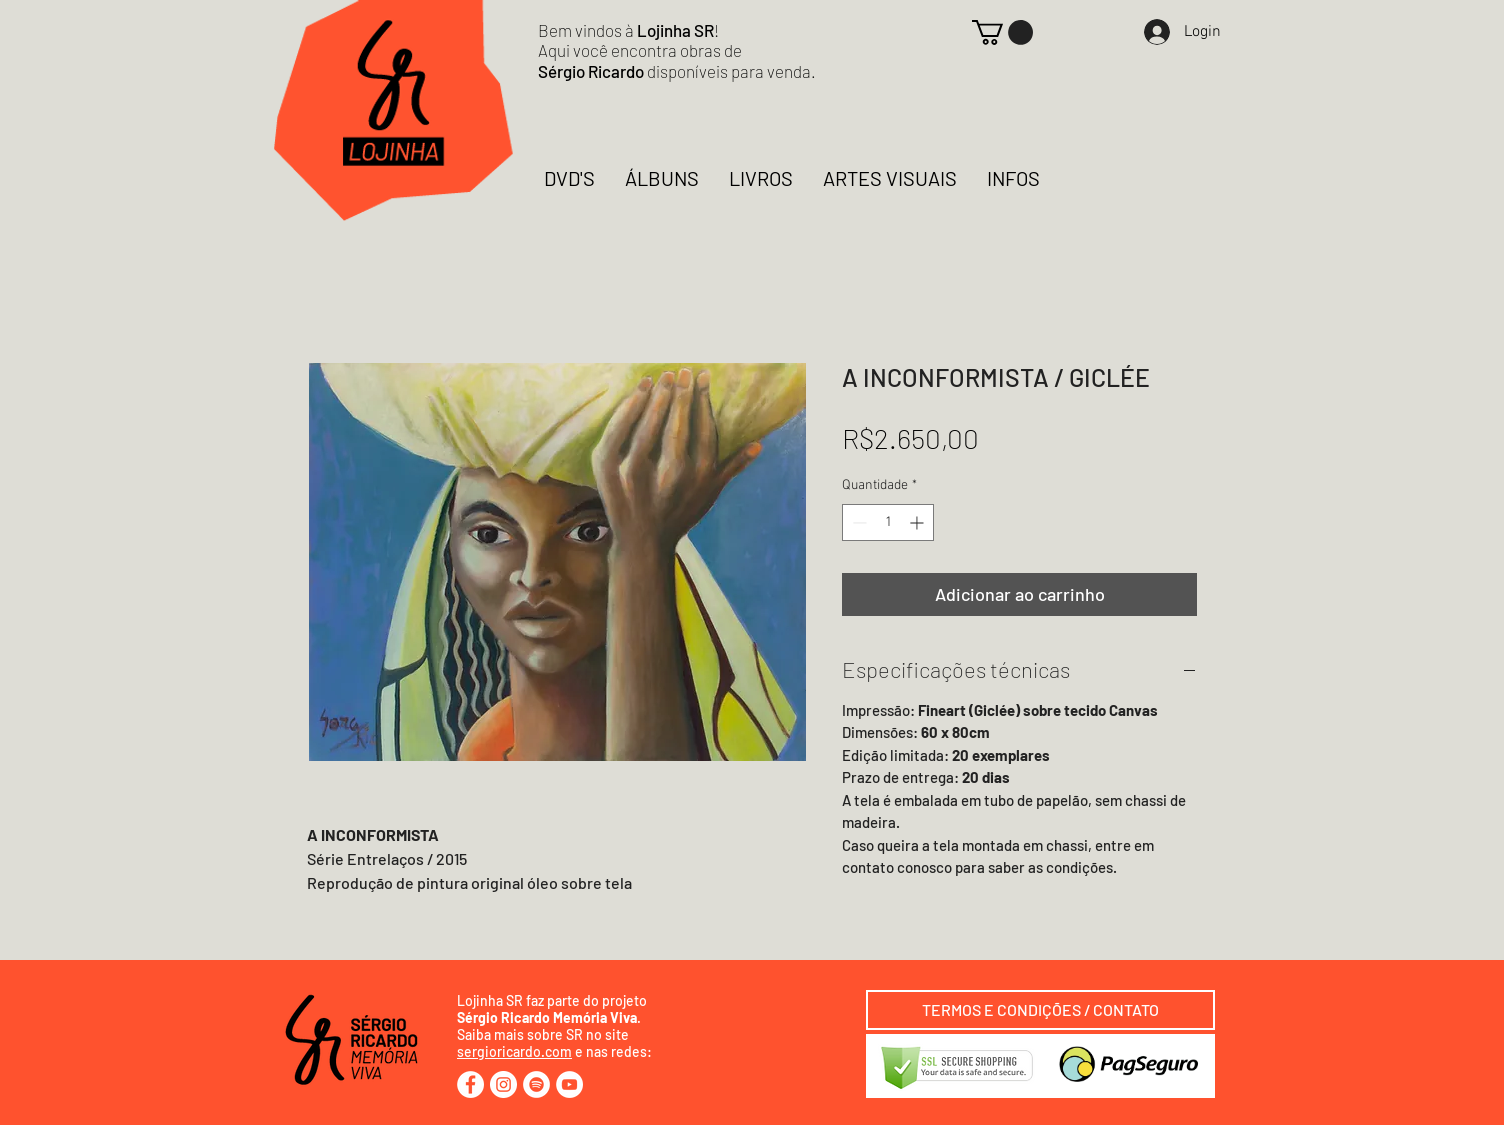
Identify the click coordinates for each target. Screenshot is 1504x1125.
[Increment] (918, 522)
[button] (1002, 32)
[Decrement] (857, 522)
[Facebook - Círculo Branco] (470, 1084)
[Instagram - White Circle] (503, 1084)
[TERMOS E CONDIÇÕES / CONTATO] (1040, 1010)
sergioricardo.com (514, 1051)
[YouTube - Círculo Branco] (569, 1084)
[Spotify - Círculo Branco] (536, 1084)
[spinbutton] (888, 522)
